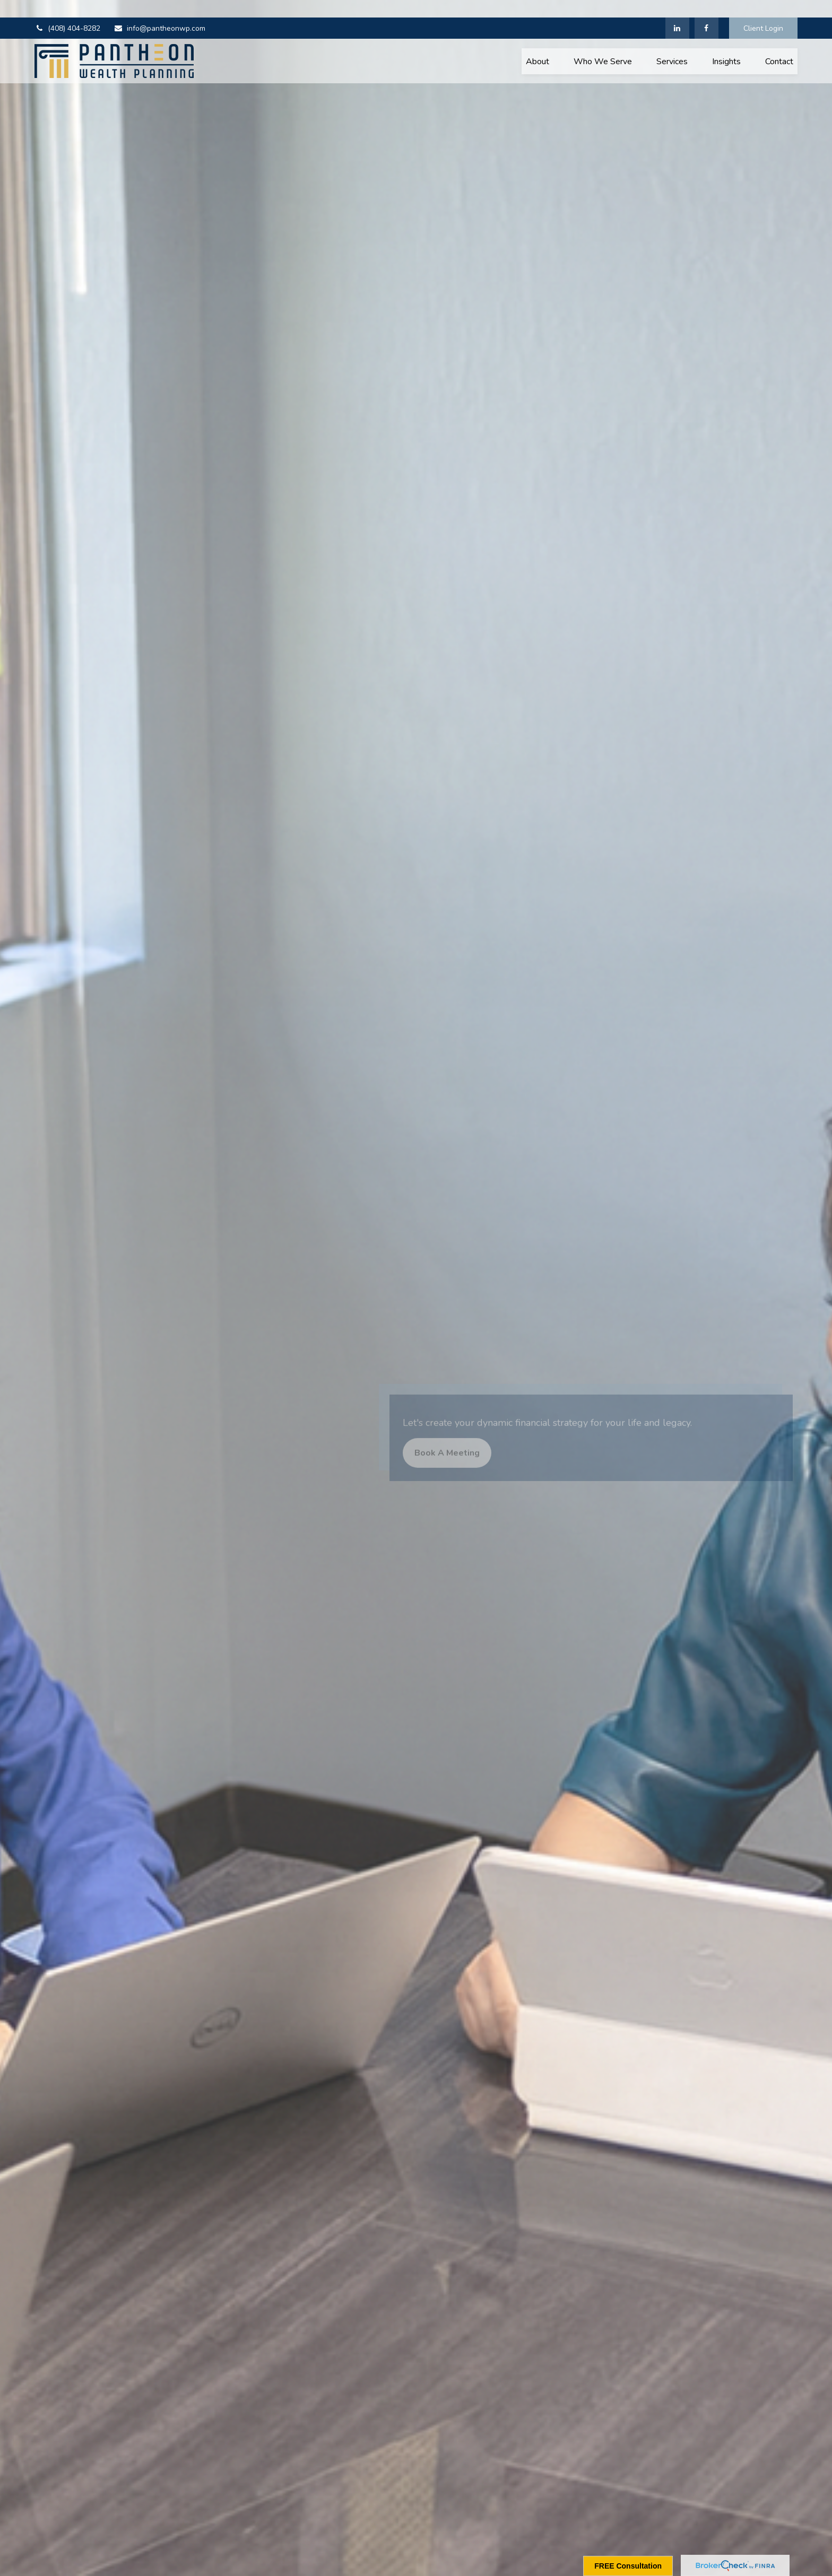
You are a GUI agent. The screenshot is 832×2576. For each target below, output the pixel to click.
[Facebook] (706, 10)
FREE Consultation (628, 2566)
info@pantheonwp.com (159, 11)
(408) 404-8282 (67, 11)
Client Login (763, 11)
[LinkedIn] (677, 10)
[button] (537, 43)
